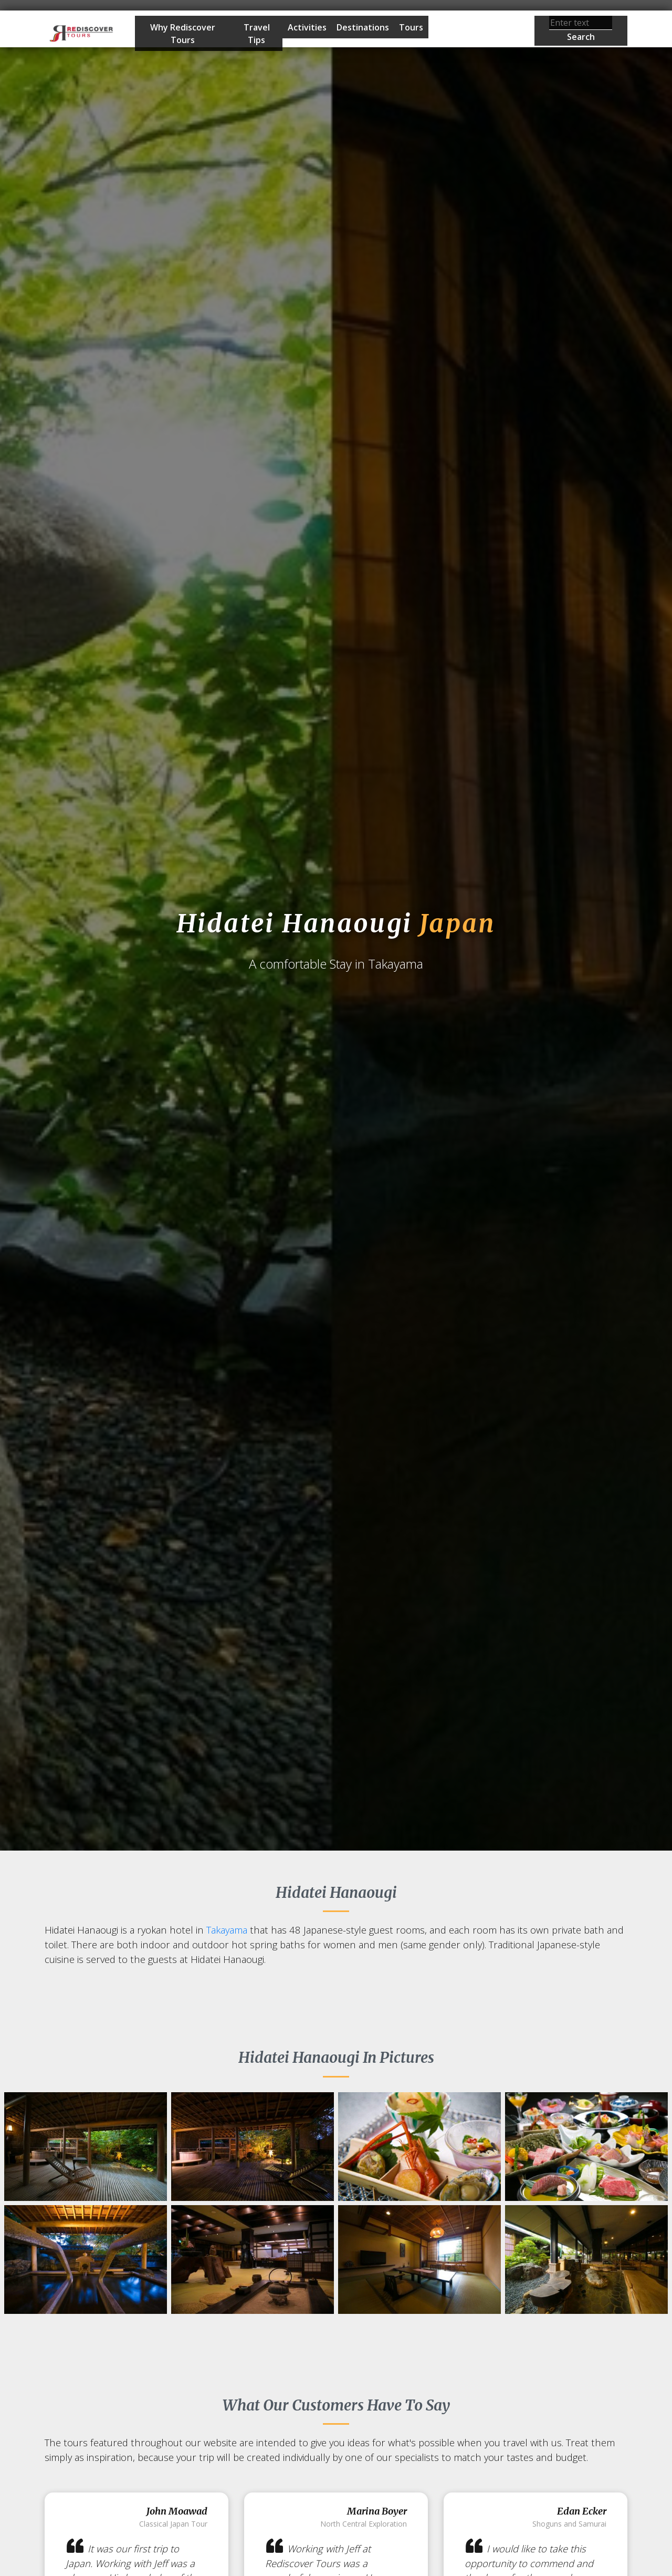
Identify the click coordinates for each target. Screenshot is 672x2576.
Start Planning (465, 31)
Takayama (226, 1929)
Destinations (363, 27)
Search (581, 37)
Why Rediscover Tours (182, 34)
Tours (411, 27)
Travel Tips (257, 34)
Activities (307, 27)
